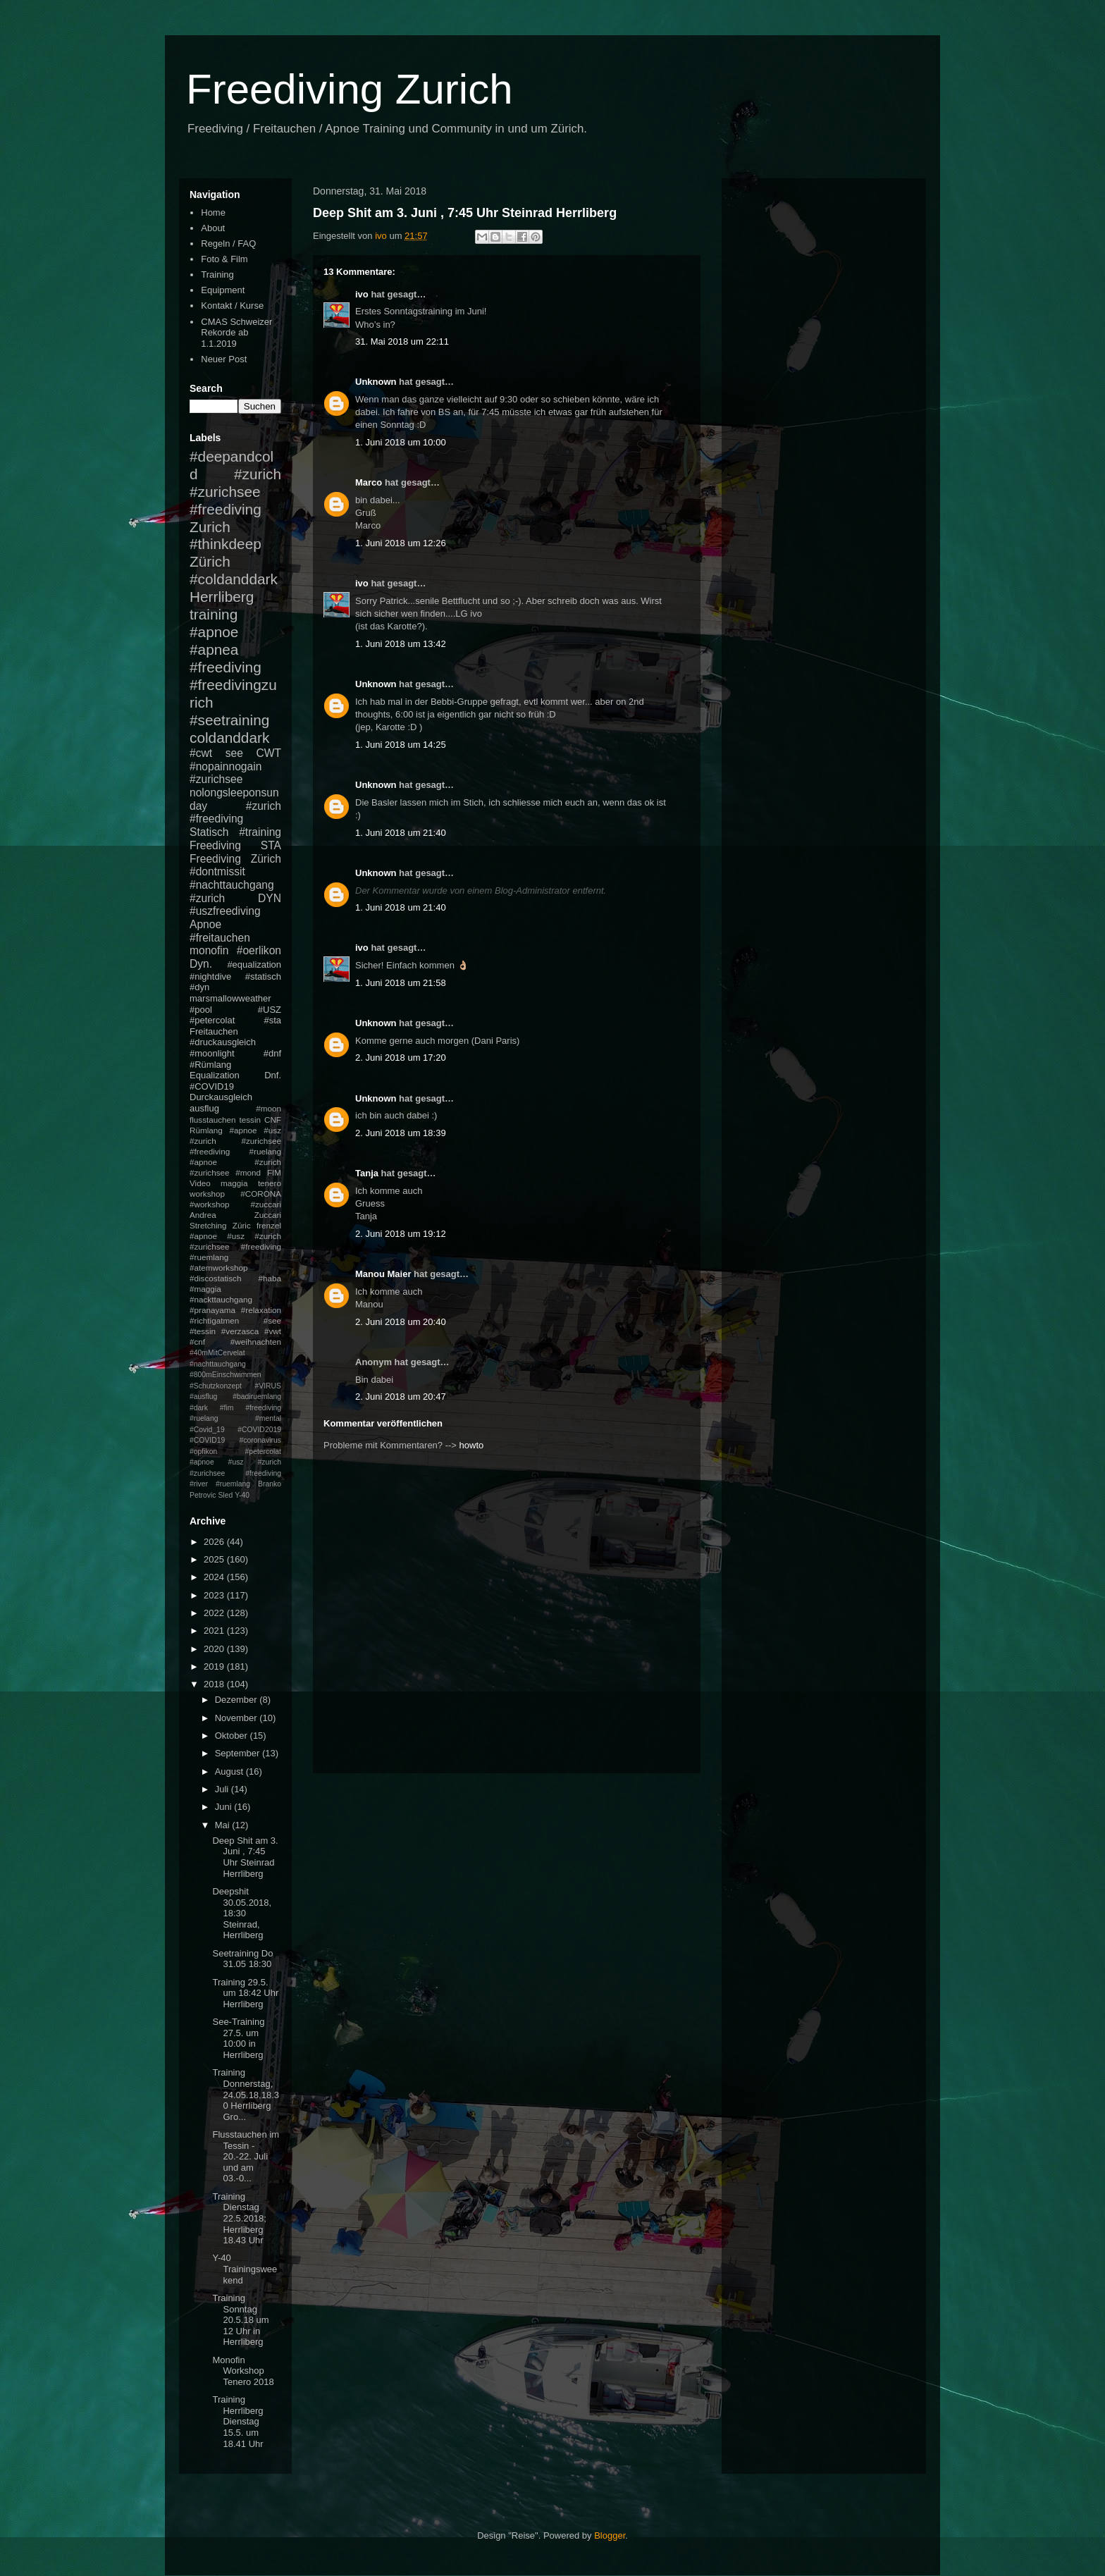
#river (199, 1484)
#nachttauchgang (232, 885)
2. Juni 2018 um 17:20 (400, 1057)
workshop (207, 1193)
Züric (242, 1225)
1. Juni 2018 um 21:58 (400, 983)
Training (217, 274)
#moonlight (212, 1053)
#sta (272, 1020)
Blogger (609, 2535)
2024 (215, 1577)
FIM (274, 1172)
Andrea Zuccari (235, 1214)
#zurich (207, 898)
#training (260, 832)
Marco (368, 482)
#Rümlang (210, 1064)
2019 (215, 1666)
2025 (215, 1559)
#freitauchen (220, 938)
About (213, 228)
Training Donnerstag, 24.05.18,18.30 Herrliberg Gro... (245, 2094)
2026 (215, 1541)
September (238, 1753)
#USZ (269, 1009)
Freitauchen (214, 1031)
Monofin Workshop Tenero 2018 (242, 2371)
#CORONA (260, 1193)
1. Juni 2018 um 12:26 (400, 543)
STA (271, 845)
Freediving (215, 845)
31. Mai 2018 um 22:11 (402, 341)
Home (213, 212)
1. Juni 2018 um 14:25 (400, 744)
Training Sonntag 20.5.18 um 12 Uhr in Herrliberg (240, 2320)
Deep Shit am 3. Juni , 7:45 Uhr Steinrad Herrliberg (245, 1857)
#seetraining (229, 720)
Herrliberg (222, 596)
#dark (199, 1408)
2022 (215, 1613)
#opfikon (203, 1451)
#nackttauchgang (221, 1299)
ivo (362, 294)
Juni (224, 1806)
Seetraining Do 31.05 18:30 (242, 1959)
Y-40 (242, 1495)
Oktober (232, 1735)
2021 (215, 1630)
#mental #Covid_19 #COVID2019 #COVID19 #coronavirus (235, 1429)
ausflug (204, 1108)
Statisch (209, 832)
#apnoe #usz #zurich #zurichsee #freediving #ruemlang (235, 1246)
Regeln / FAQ (228, 243)
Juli (223, 1789)
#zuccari (265, 1204)
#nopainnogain (225, 766)
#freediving (225, 667)
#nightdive (210, 976)
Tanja (366, 1173)
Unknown (376, 381)
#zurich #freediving (235, 812)
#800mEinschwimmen (225, 1375)
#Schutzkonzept (216, 1386)
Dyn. (201, 964)
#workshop (210, 1204)
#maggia (205, 1288)
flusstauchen (213, 1119)
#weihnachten (255, 1341)
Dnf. (272, 1075)
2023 (215, 1595)
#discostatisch (215, 1278)
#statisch (263, 976)
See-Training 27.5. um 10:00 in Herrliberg (238, 2038)
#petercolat (212, 1020)
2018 (215, 1684)
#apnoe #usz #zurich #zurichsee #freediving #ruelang (235, 1141)
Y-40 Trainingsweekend (244, 2269)
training (213, 614)
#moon (268, 1108)
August (230, 1771)
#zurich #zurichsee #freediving (235, 491)
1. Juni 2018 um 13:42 (400, 644)
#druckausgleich (223, 1042)
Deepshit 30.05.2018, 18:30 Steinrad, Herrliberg (241, 1913)
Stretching (208, 1225)
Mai (224, 1825)
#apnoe (214, 632)
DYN (269, 898)
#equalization (254, 964)
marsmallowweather (230, 998)
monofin (209, 950)
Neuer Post (224, 359)
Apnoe (205, 924)
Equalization (215, 1075)
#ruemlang (233, 1484)
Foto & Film (224, 259)
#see (272, 1320)
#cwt (201, 753)
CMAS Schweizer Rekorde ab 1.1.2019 (236, 332)
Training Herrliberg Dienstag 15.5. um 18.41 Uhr (237, 2421)
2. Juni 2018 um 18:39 (400, 1133)
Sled (225, 1495)
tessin (250, 1119)
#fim (227, 1408)
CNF (272, 1119)
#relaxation (261, 1309)
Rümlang (206, 1130)
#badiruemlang (257, 1396)
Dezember (237, 1699)
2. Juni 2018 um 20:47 (400, 1396)
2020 (215, 1649)
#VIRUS (267, 1386)
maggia (234, 1183)
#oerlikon (259, 950)
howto (471, 1445)
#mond (248, 1172)
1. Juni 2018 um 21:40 (400, 832)
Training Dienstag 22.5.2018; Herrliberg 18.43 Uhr (239, 2218)
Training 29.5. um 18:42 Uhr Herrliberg (245, 1993)
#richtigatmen (214, 1320)
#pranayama (212, 1309)
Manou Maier (383, 1274)
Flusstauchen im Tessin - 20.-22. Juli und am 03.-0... (245, 2156)
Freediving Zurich (349, 89)
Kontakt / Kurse (232, 305)
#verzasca (240, 1331)
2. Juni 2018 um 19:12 (400, 1233)
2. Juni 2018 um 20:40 (400, 1322)
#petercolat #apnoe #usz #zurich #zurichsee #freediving (235, 1462)
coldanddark (229, 737)
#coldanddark (234, 579)
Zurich (210, 527)
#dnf (272, 1053)
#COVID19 (212, 1086)
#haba (269, 1278)
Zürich (210, 561)
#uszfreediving (225, 911)
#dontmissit (217, 871)
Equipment (223, 290)
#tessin (203, 1331)
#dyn (199, 987)
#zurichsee (216, 779)
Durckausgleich (221, 1097)
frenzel (269, 1225)
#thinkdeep (225, 544)
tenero (269, 1183)
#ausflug (203, 1396)
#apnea (214, 649)
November (237, 1718)
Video (200, 1183)
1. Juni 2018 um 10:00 (400, 442)
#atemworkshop (219, 1267)
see (234, 753)
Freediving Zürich (235, 859)
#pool (201, 1009)
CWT (268, 753)
